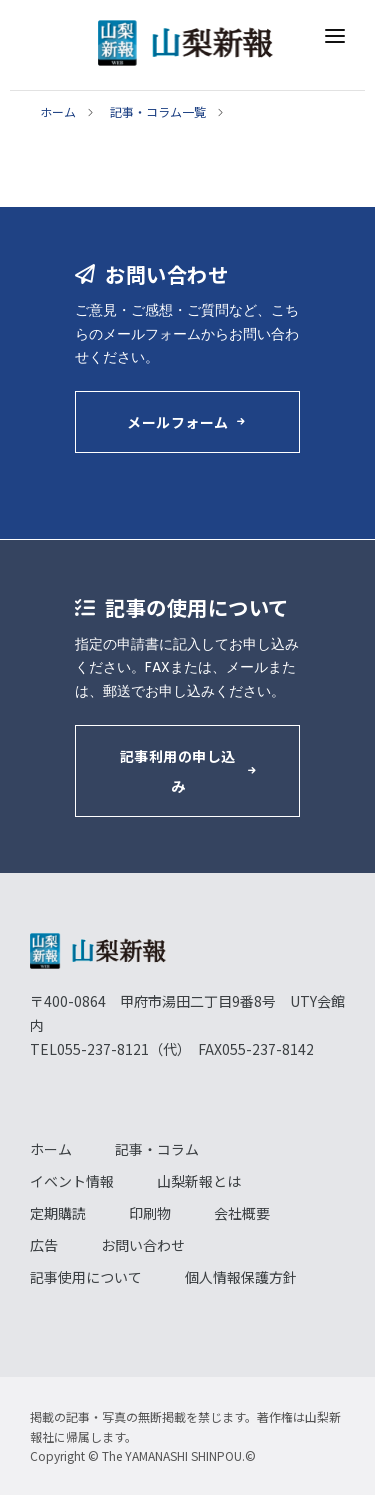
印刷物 (150, 1213)
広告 (44, 1245)
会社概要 (242, 1213)
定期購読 (58, 1213)
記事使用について (86, 1277)
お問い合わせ (143, 1245)
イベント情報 (72, 1181)
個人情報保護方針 (241, 1277)
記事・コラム (157, 1149)
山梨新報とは (199, 1181)
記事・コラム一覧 (158, 111)
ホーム (58, 111)
